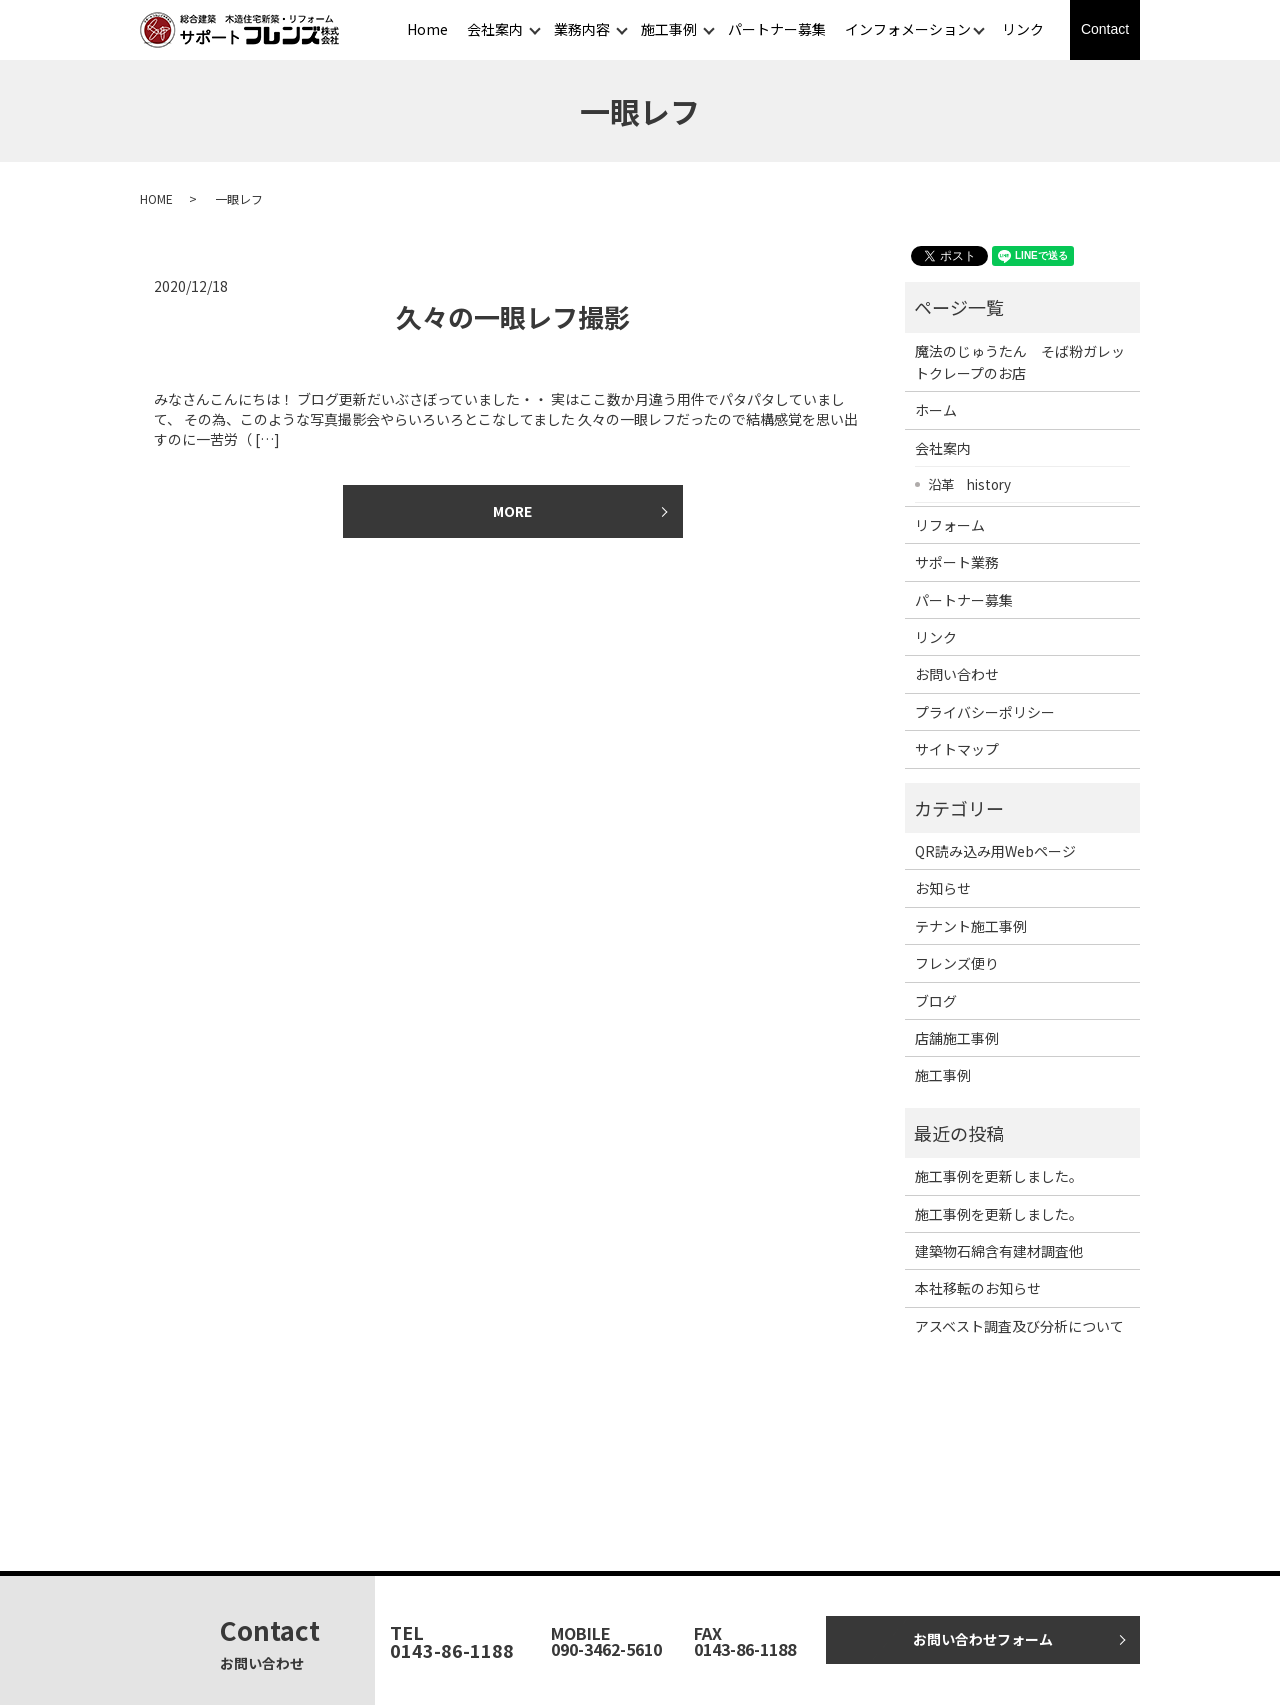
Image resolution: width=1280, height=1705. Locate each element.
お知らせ (943, 888)
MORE (512, 511)
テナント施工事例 (971, 926)
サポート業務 (957, 562)
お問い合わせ (957, 674)
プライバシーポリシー (985, 712)
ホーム (936, 410)
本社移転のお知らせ (978, 1288)
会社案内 (495, 29)
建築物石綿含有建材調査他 (999, 1251)
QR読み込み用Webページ (995, 851)
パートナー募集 (777, 29)
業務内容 (582, 29)
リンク (1023, 29)
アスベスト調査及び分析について (1019, 1326)
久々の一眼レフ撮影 (513, 316)
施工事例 (669, 29)
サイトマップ (957, 749)
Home (427, 29)
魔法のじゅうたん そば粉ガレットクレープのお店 (1020, 362)
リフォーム (950, 525)
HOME (156, 198)
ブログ (936, 1001)
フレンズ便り (957, 963)
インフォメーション (908, 29)
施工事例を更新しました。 (999, 1176)
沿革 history (969, 484)
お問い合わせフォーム (983, 1639)
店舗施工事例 (957, 1038)
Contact (1105, 29)
